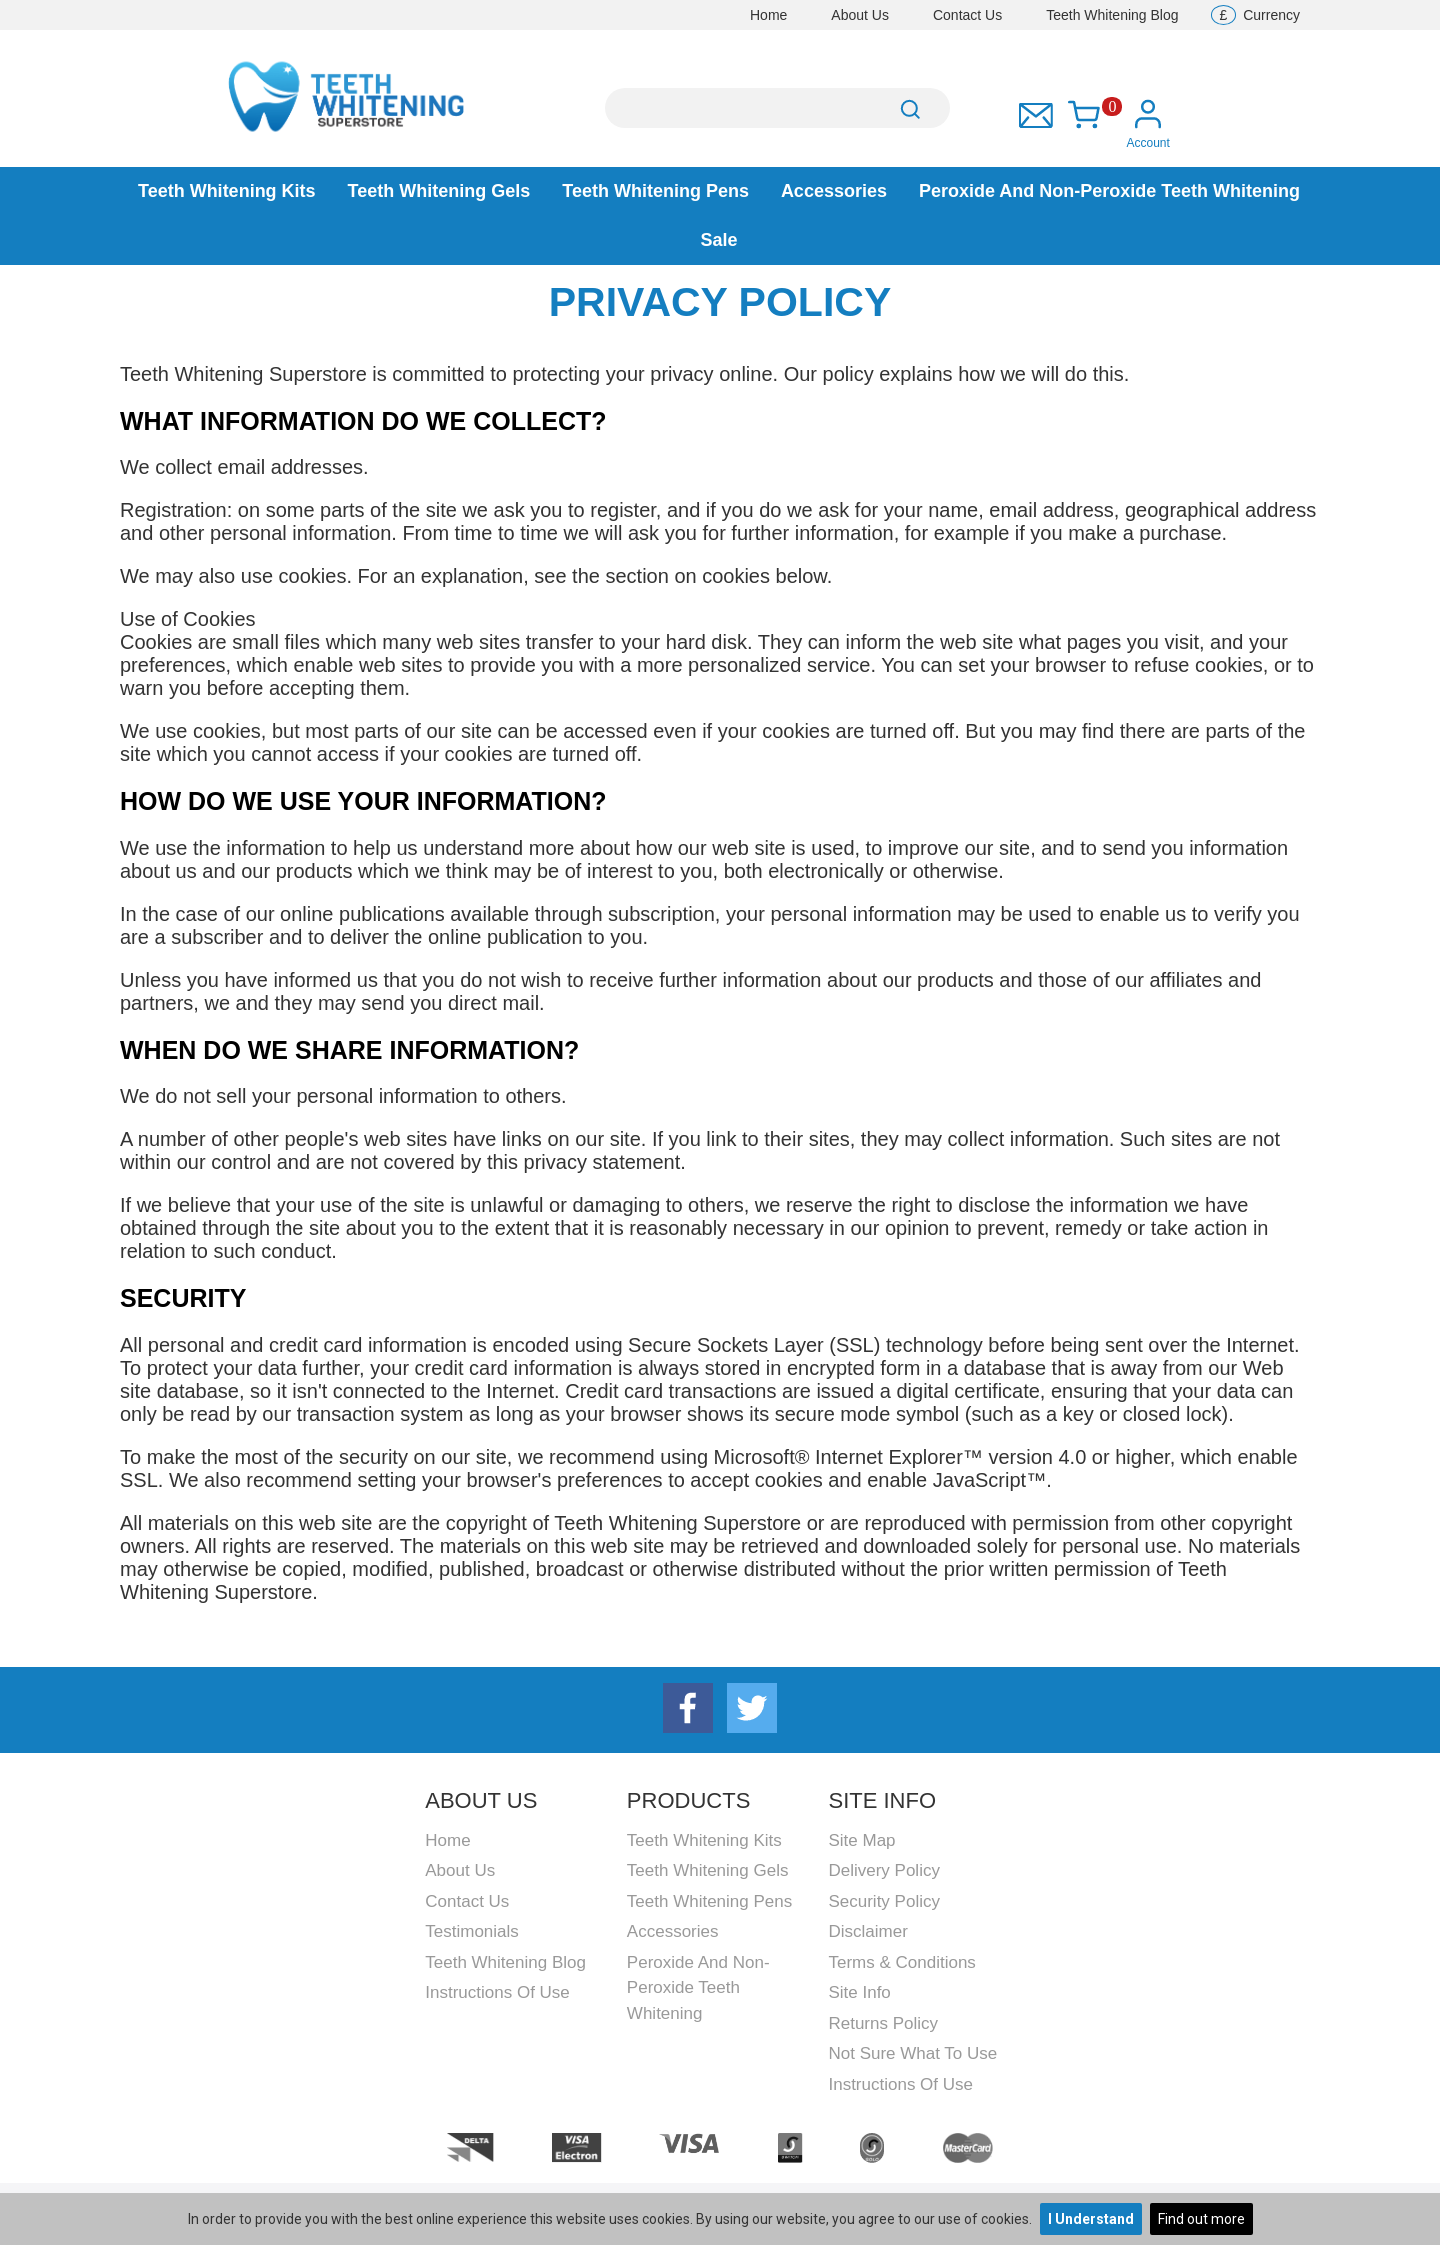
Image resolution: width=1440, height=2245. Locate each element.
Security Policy (883, 1901)
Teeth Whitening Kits (227, 191)
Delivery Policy (883, 1870)
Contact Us (967, 15)
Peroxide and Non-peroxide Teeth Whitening (1109, 191)
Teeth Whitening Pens (655, 191)
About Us (860, 15)
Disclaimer (867, 1931)
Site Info (859, 1992)
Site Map (861, 1840)
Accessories (834, 191)
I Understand (1091, 2219)
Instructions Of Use (497, 1992)
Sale (718, 240)
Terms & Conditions (901, 1962)
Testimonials (472, 1931)
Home (768, 15)
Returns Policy (883, 2023)
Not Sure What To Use (912, 2053)
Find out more (1201, 2219)
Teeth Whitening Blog (1112, 15)
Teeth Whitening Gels (439, 191)
